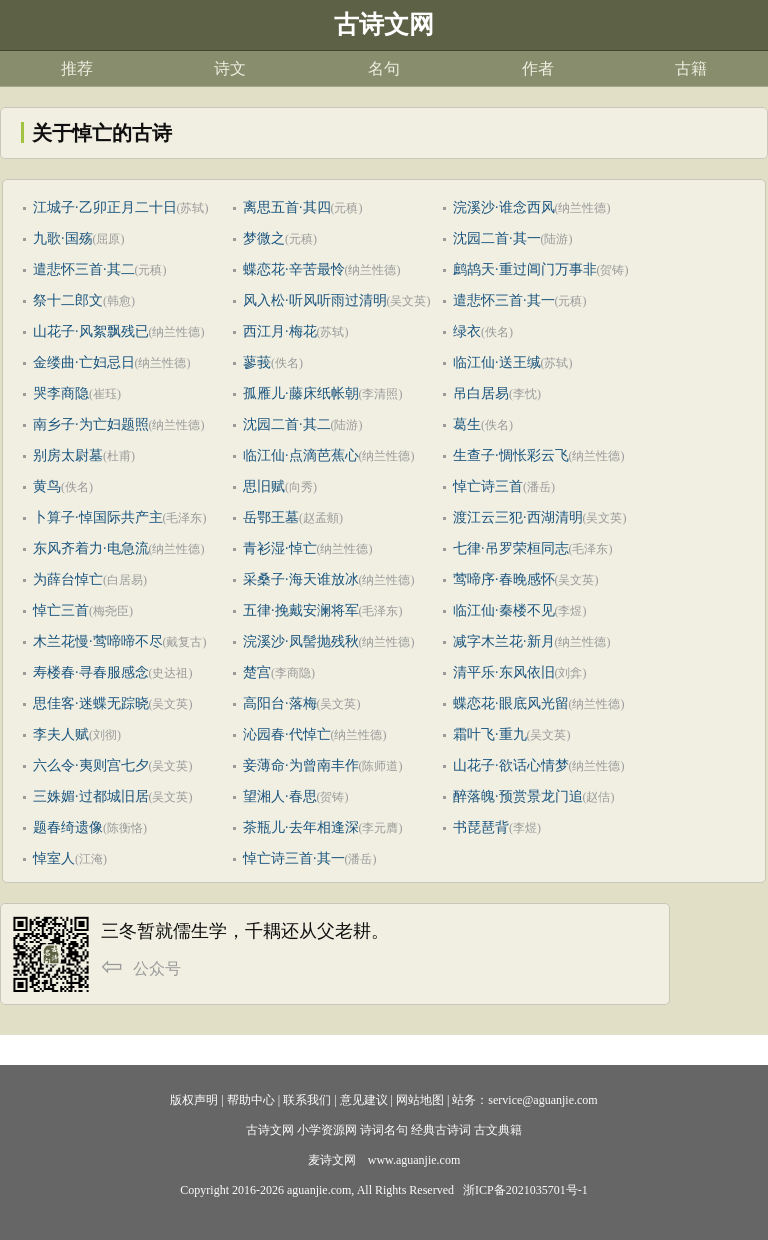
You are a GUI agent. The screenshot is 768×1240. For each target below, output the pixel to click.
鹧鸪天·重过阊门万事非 (525, 269)
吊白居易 (481, 393)
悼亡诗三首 (488, 486)
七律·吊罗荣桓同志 (511, 548)
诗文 (230, 68)
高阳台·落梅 (280, 703)
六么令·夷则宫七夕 (91, 765)
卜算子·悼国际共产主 (98, 517)
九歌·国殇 (63, 238)
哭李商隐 (61, 393)
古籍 (691, 68)
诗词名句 (384, 1130)
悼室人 (54, 858)
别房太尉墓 (68, 455)
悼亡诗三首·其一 (294, 858)
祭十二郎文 (68, 300)
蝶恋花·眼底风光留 (511, 703)
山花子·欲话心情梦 (511, 765)
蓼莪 (257, 362)
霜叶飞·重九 (490, 734)
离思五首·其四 (287, 207)
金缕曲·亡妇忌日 (84, 362)
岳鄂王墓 (271, 517)
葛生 (467, 424)
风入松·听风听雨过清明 (315, 300)
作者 (538, 68)
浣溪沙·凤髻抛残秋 (301, 641)
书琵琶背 (481, 827)
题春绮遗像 (68, 827)
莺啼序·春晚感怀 (504, 579)
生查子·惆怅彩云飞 (511, 455)
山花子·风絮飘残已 (91, 331)
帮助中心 (251, 1100)
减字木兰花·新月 (504, 641)
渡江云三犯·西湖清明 (518, 517)
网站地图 (420, 1100)
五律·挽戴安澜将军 (301, 610)
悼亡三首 (61, 610)
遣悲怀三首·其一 (504, 300)
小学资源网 (327, 1130)
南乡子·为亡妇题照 (91, 424)
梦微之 (264, 238)
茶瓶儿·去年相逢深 (301, 827)
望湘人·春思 (280, 796)
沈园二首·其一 (497, 238)
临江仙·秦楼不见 (504, 610)
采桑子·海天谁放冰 (301, 579)
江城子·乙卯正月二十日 (105, 207)
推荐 (77, 68)
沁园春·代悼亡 (287, 734)
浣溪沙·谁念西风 (504, 207)
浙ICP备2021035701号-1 (525, 1190)
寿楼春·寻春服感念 (91, 672)
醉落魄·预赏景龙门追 (518, 796)
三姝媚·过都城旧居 (91, 796)
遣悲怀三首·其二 (84, 269)
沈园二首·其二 (287, 424)
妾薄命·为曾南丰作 (301, 765)
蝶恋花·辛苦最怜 (294, 269)
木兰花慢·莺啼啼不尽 (98, 641)
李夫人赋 (61, 734)
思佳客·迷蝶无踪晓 (91, 703)
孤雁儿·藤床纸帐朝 (301, 393)
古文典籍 (498, 1130)
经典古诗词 (441, 1130)
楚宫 (257, 672)
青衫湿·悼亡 (280, 548)
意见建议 (364, 1100)
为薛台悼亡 (68, 579)
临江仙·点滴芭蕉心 (301, 455)
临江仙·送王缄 (497, 362)
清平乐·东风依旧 (504, 672)
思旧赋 (264, 486)
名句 (384, 68)
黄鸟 (47, 486)
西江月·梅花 (280, 331)
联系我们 (307, 1100)
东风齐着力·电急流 (91, 548)
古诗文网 (270, 1130)
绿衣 (467, 331)
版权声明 (194, 1100)
